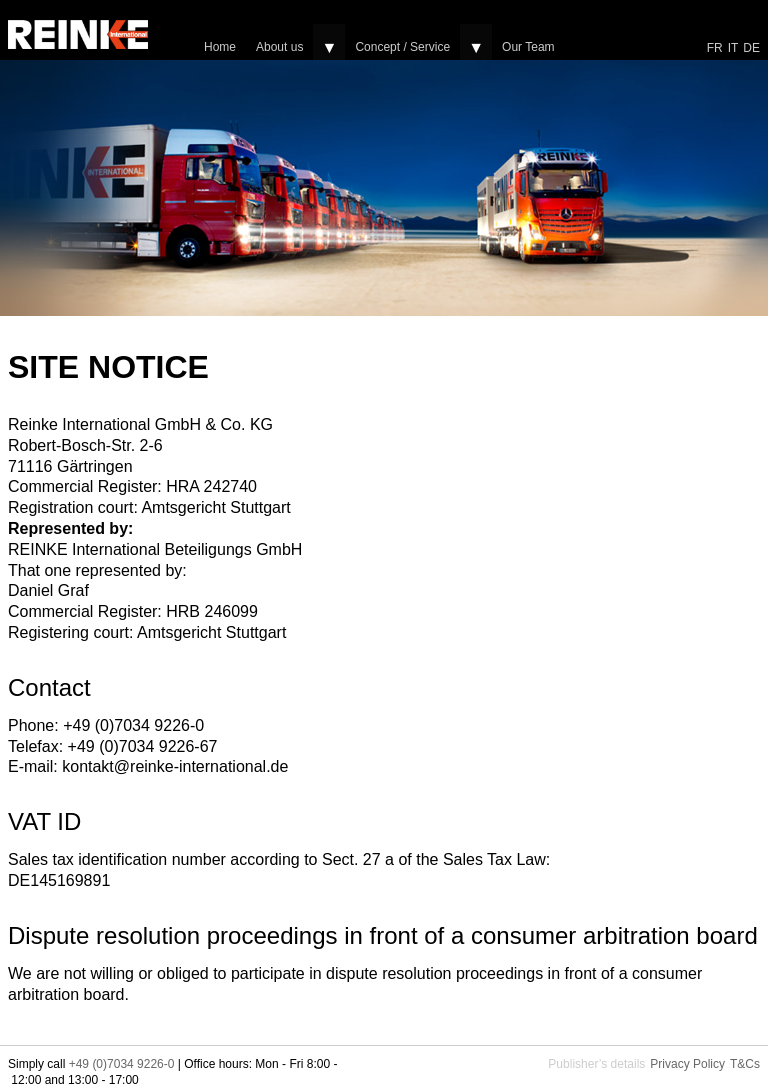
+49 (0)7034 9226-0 (122, 1064)
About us (279, 47)
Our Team (528, 47)
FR (715, 48)
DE (751, 48)
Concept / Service (402, 47)
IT (733, 48)
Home (220, 47)
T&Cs (745, 1064)
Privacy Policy (687, 1064)
